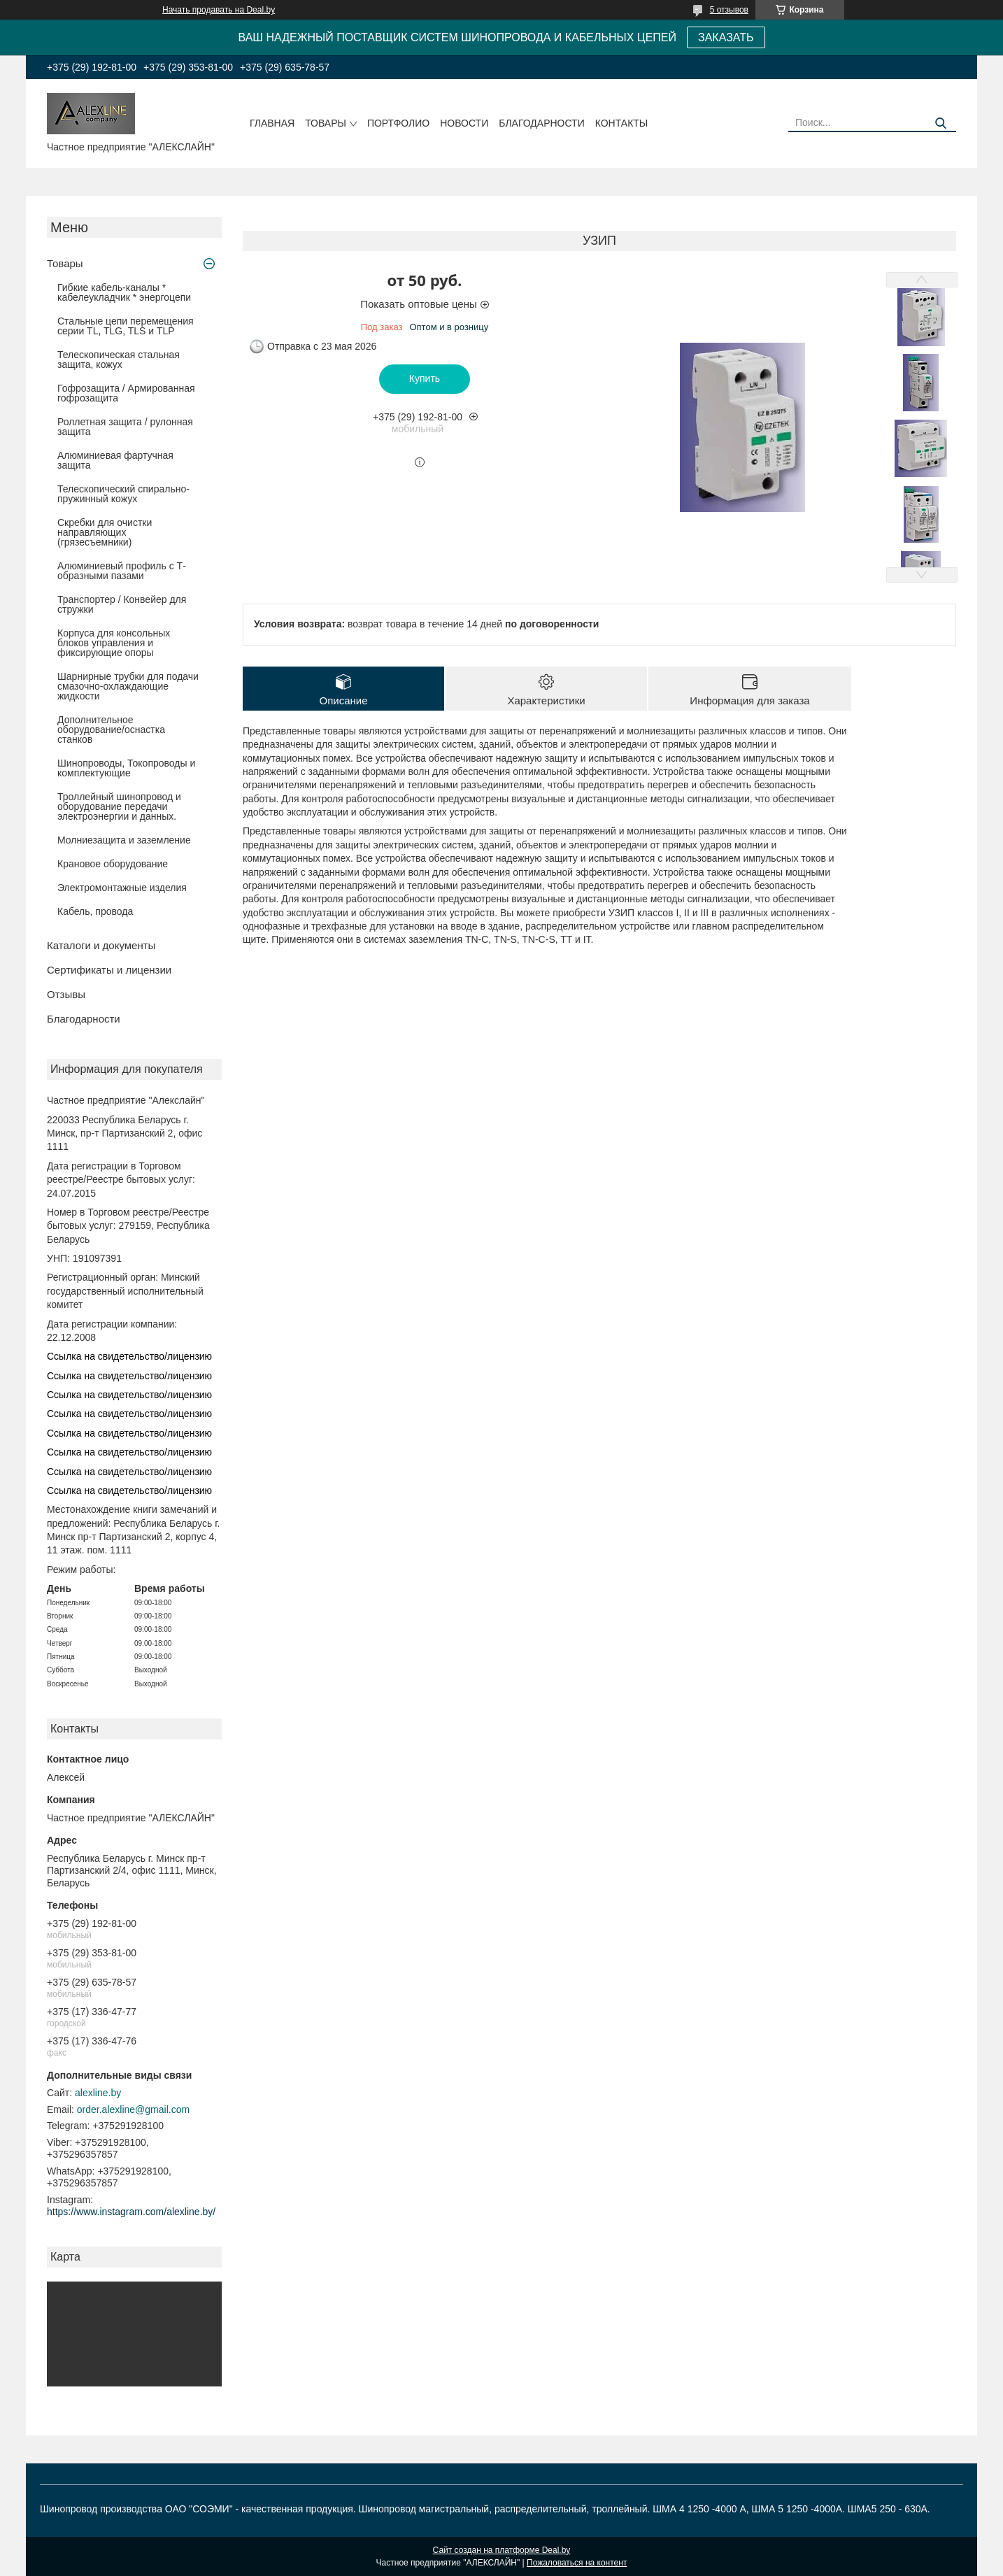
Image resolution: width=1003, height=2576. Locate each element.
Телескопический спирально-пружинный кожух (123, 493)
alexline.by (98, 2092)
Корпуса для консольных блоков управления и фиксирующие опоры (113, 642)
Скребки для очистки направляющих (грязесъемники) (104, 532)
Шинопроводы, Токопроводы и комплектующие (126, 767)
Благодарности (542, 123)
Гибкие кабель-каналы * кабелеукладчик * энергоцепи (124, 292)
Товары (325, 123)
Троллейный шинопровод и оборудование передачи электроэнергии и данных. (119, 806)
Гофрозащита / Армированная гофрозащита (126, 393)
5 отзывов (729, 10)
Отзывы (66, 994)
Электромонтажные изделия (122, 887)
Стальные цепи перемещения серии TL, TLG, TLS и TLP (125, 325)
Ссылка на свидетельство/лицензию (129, 1356)
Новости (464, 123)
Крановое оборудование (112, 863)
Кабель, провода (95, 911)
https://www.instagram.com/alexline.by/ (131, 2211)
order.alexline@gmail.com (133, 2109)
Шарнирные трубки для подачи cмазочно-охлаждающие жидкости (128, 686)
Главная (272, 123)
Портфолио (398, 123)
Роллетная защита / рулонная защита (125, 426)
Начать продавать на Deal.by (218, 10)
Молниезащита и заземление (124, 840)
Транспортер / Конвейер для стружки (121, 604)
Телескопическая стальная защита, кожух (118, 359)
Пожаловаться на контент (577, 2563)
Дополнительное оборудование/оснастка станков (111, 729)
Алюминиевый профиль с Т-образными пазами (121, 570)
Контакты (621, 123)
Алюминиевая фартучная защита (115, 460)
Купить (424, 378)
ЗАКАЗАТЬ (726, 37)
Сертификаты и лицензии (109, 970)
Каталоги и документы (101, 945)
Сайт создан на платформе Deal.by (502, 2550)
